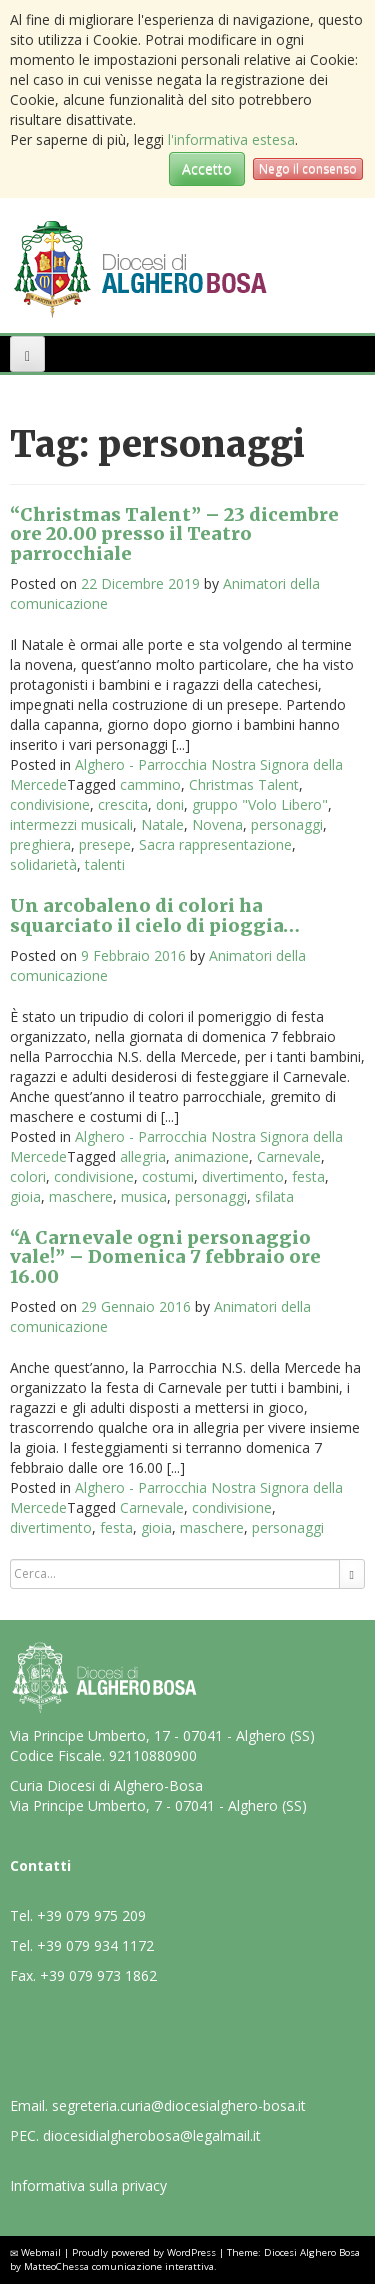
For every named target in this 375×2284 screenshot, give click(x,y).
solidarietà (43, 864)
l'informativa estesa (231, 139)
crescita (123, 804)
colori (28, 1176)
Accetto (207, 168)
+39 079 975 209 (91, 1915)
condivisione (50, 804)
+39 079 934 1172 (95, 1945)
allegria (143, 1156)
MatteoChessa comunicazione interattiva (119, 2266)
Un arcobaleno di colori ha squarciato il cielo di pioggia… (155, 915)
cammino (150, 784)
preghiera (40, 844)
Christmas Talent (244, 784)
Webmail (41, 2252)
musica (144, 1196)
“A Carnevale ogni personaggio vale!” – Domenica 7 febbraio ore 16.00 (165, 1257)
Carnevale (289, 1156)
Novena (217, 824)
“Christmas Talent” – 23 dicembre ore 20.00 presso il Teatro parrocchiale (174, 534)
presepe (105, 844)
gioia (25, 1196)
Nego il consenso (308, 168)
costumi (168, 1176)
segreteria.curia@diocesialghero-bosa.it (179, 2105)
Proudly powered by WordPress (144, 2252)
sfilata (274, 1196)
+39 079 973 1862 (98, 1975)
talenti (105, 864)
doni (170, 804)
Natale (162, 824)
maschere (81, 1196)
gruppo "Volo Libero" (260, 804)
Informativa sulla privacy (88, 2185)
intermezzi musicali (71, 824)
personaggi (287, 824)
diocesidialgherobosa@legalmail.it (152, 2135)
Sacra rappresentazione (215, 844)
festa (308, 1176)
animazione (211, 1156)
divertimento (243, 1176)
